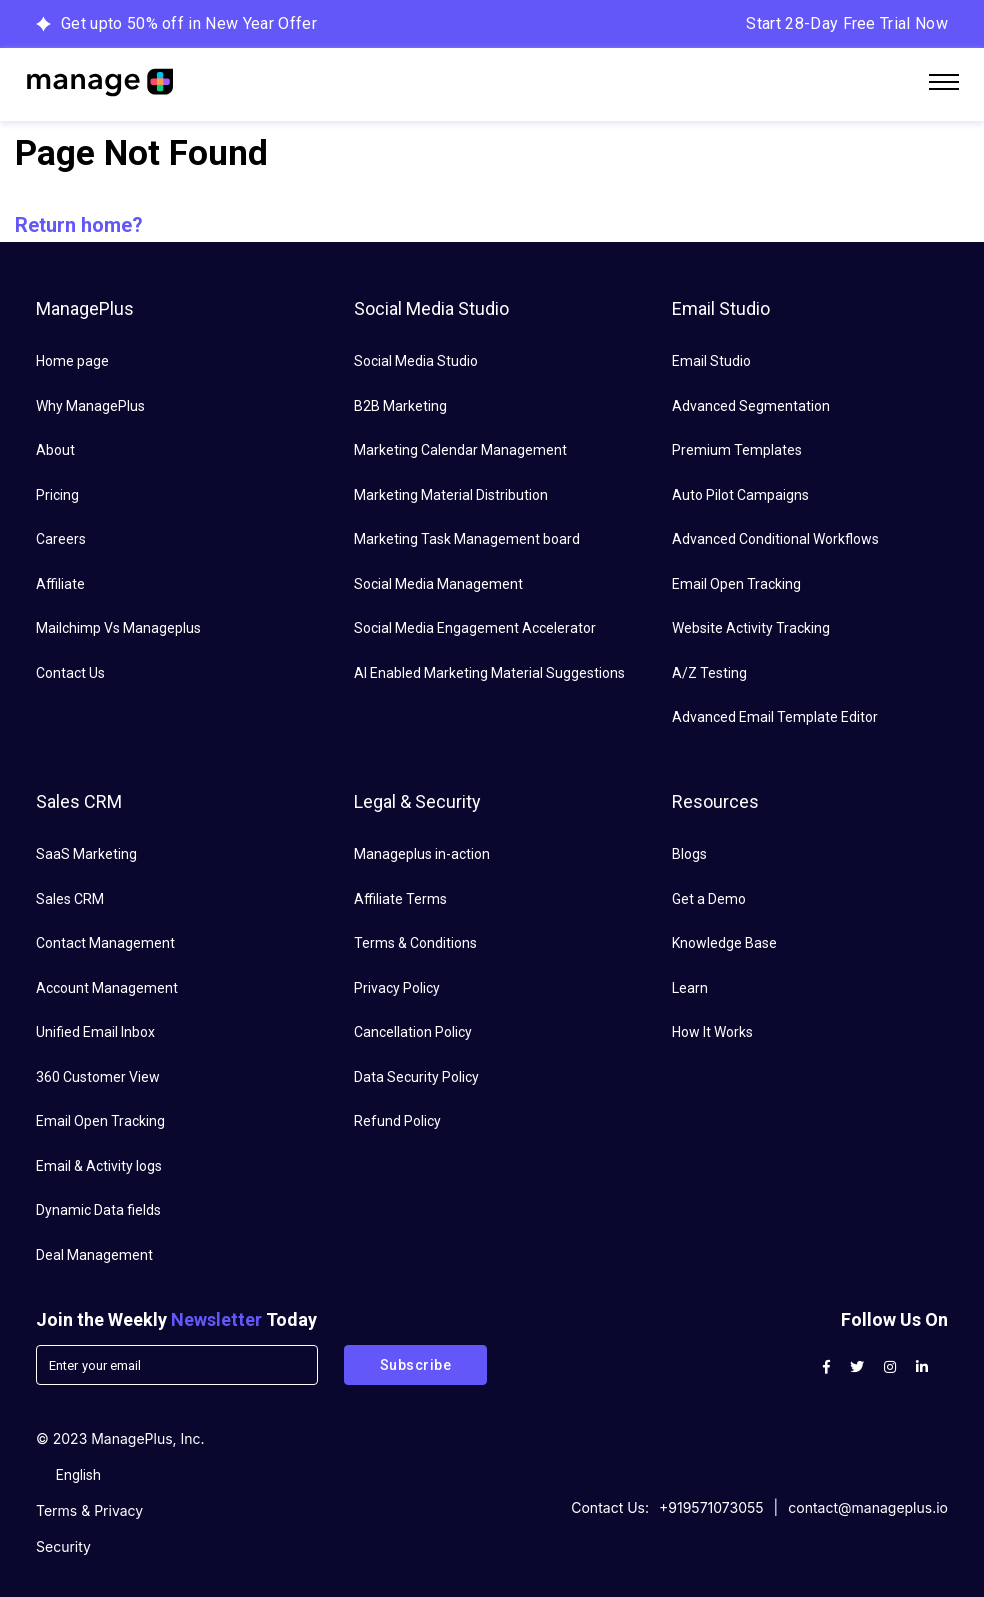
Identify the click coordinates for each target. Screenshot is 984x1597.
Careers (61, 539)
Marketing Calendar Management (460, 450)
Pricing (57, 495)
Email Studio (711, 361)
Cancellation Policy (413, 1032)
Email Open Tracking (736, 584)
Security (63, 1546)
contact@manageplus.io (868, 1507)
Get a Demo (709, 899)
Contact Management (105, 943)
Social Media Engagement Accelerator (475, 628)
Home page (72, 361)
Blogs (689, 854)
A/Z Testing (709, 673)
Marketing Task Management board (467, 539)
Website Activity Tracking (751, 628)
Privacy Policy (397, 988)
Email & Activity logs (99, 1166)
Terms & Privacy (89, 1510)
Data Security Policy (416, 1077)
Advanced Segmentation (751, 406)
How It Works (712, 1032)
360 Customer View (98, 1077)
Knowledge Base (724, 943)
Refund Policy (397, 1121)
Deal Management (94, 1255)
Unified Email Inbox (95, 1032)
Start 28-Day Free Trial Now (847, 23)
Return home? (79, 225)
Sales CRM (70, 899)
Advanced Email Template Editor (775, 717)
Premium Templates (737, 450)
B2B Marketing (400, 406)
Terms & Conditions (415, 943)
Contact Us (70, 673)
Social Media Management (438, 584)
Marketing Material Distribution (451, 495)
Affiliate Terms (400, 899)
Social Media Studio (416, 361)
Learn (690, 988)
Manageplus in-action (422, 854)
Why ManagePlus (90, 406)
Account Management (107, 988)
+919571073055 (711, 1507)
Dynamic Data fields (98, 1210)
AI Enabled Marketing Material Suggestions (489, 673)
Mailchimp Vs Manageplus (118, 628)
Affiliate (60, 584)
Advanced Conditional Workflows (775, 539)
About (55, 450)
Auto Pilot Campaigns (740, 495)
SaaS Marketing (86, 854)
